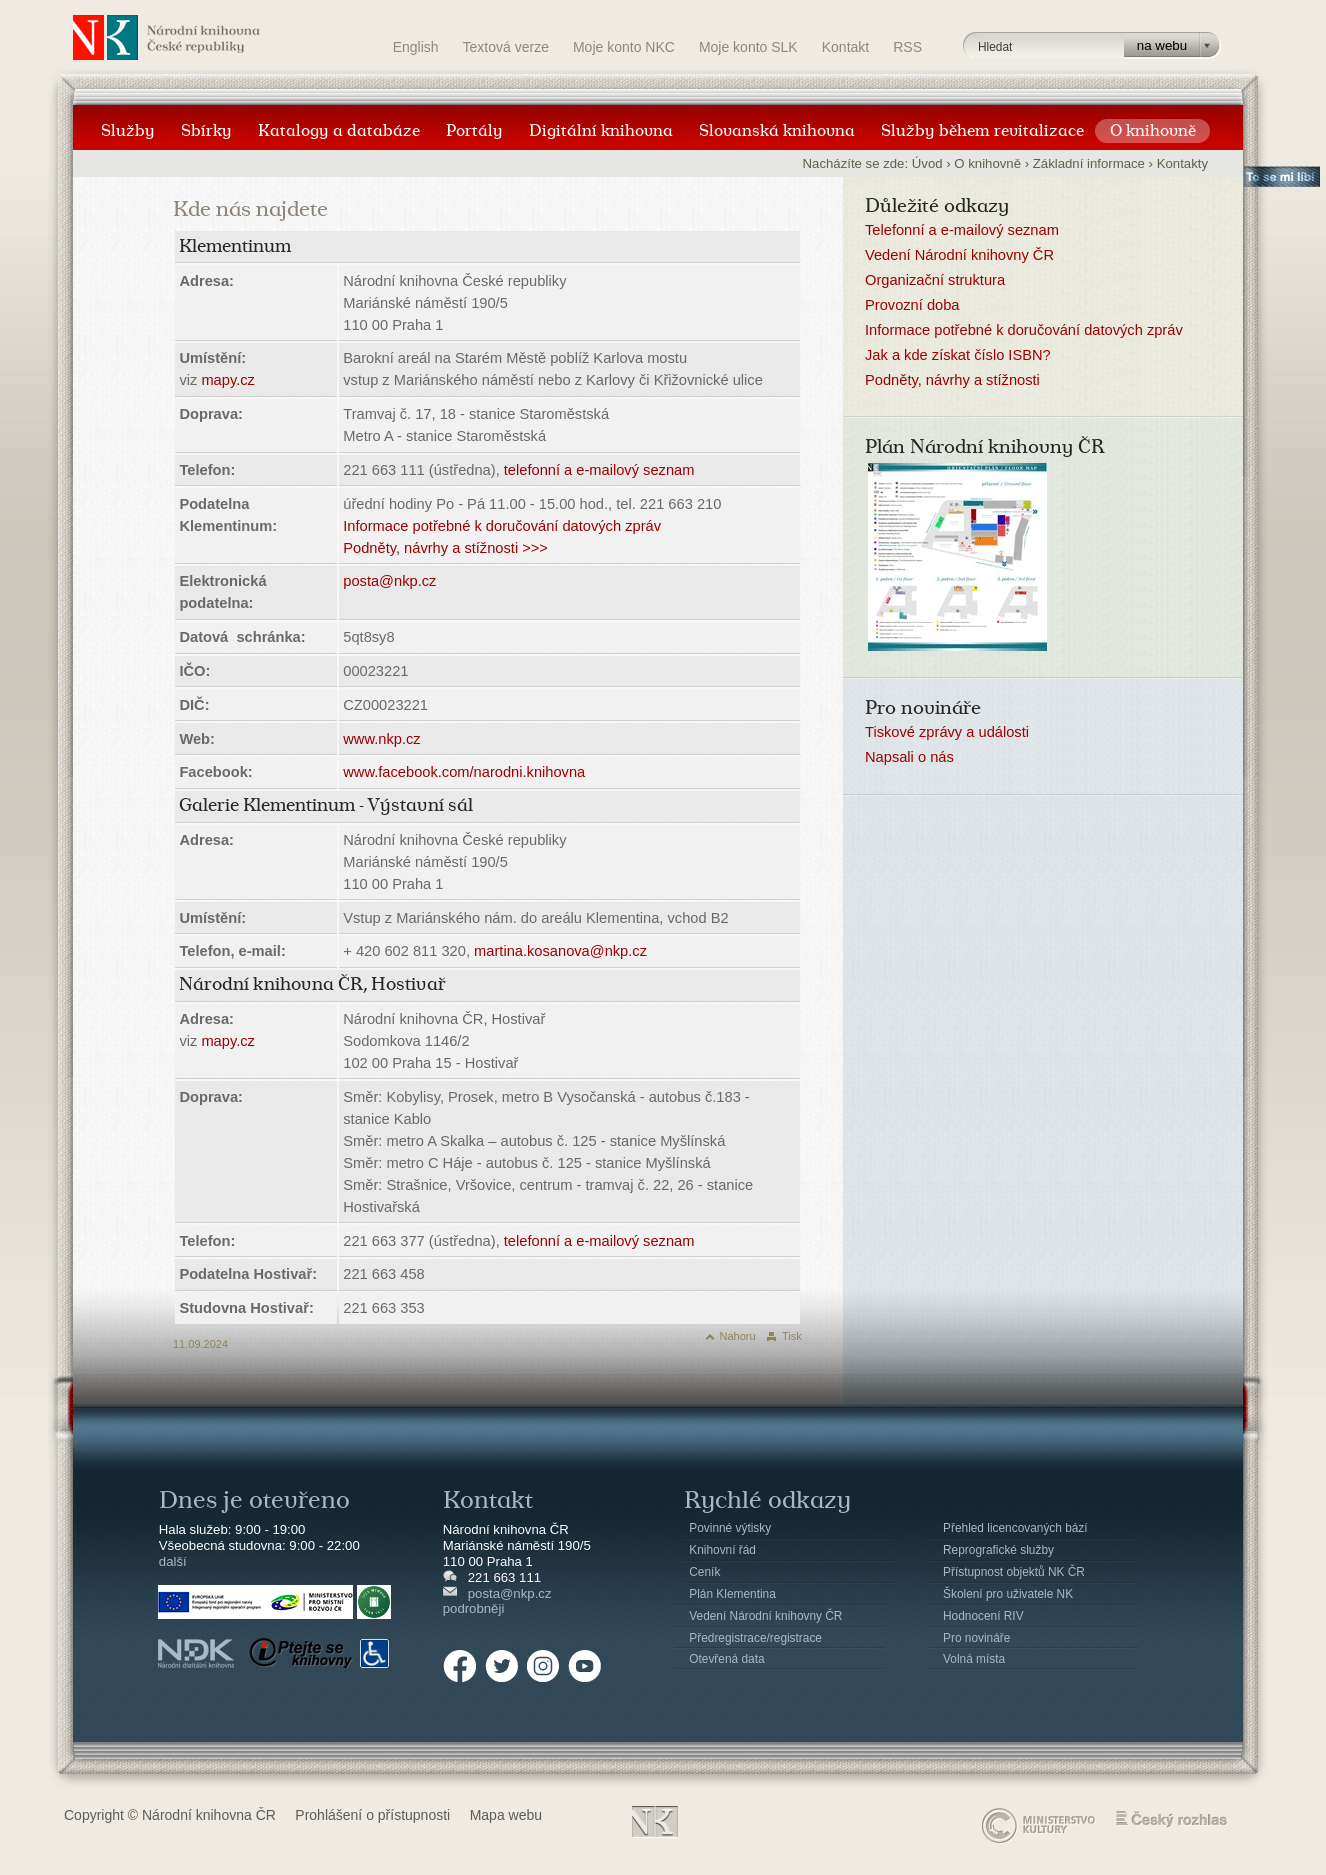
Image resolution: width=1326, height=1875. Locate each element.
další (173, 1561)
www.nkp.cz (381, 739)
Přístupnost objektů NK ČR (1014, 1572)
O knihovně (987, 163)
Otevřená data (726, 1659)
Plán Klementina (732, 1594)
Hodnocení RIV (983, 1616)
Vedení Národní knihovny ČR (959, 255)
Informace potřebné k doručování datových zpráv (502, 526)
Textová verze (506, 47)
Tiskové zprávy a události (947, 732)
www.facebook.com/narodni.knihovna (464, 772)
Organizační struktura (935, 280)
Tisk (792, 1336)
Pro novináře (976, 1638)
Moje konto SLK (748, 47)
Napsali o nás (909, 757)
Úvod (927, 163)
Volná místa (974, 1659)
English (416, 47)
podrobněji (474, 1608)
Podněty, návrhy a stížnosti (952, 380)
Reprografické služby (998, 1550)
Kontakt (845, 47)
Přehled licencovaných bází (1015, 1528)
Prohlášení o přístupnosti (372, 1815)
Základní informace (1089, 163)
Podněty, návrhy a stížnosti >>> (445, 548)
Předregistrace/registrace (755, 1638)
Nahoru (738, 1336)
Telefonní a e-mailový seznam (962, 230)
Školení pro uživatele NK (1008, 1594)
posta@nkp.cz (389, 581)
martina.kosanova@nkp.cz (560, 951)
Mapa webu (506, 1815)
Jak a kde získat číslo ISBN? (958, 355)
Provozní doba (912, 305)
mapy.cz (227, 380)
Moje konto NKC (624, 47)
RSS (907, 47)
